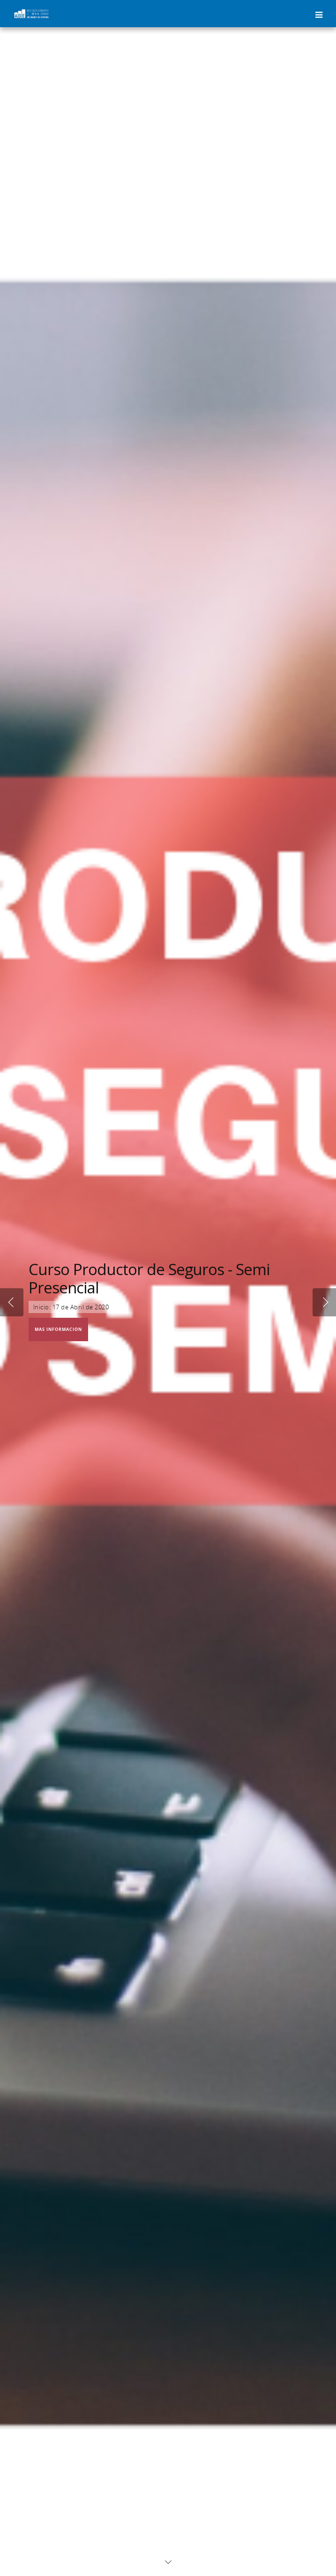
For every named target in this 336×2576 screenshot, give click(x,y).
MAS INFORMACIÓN (58, 1329)
